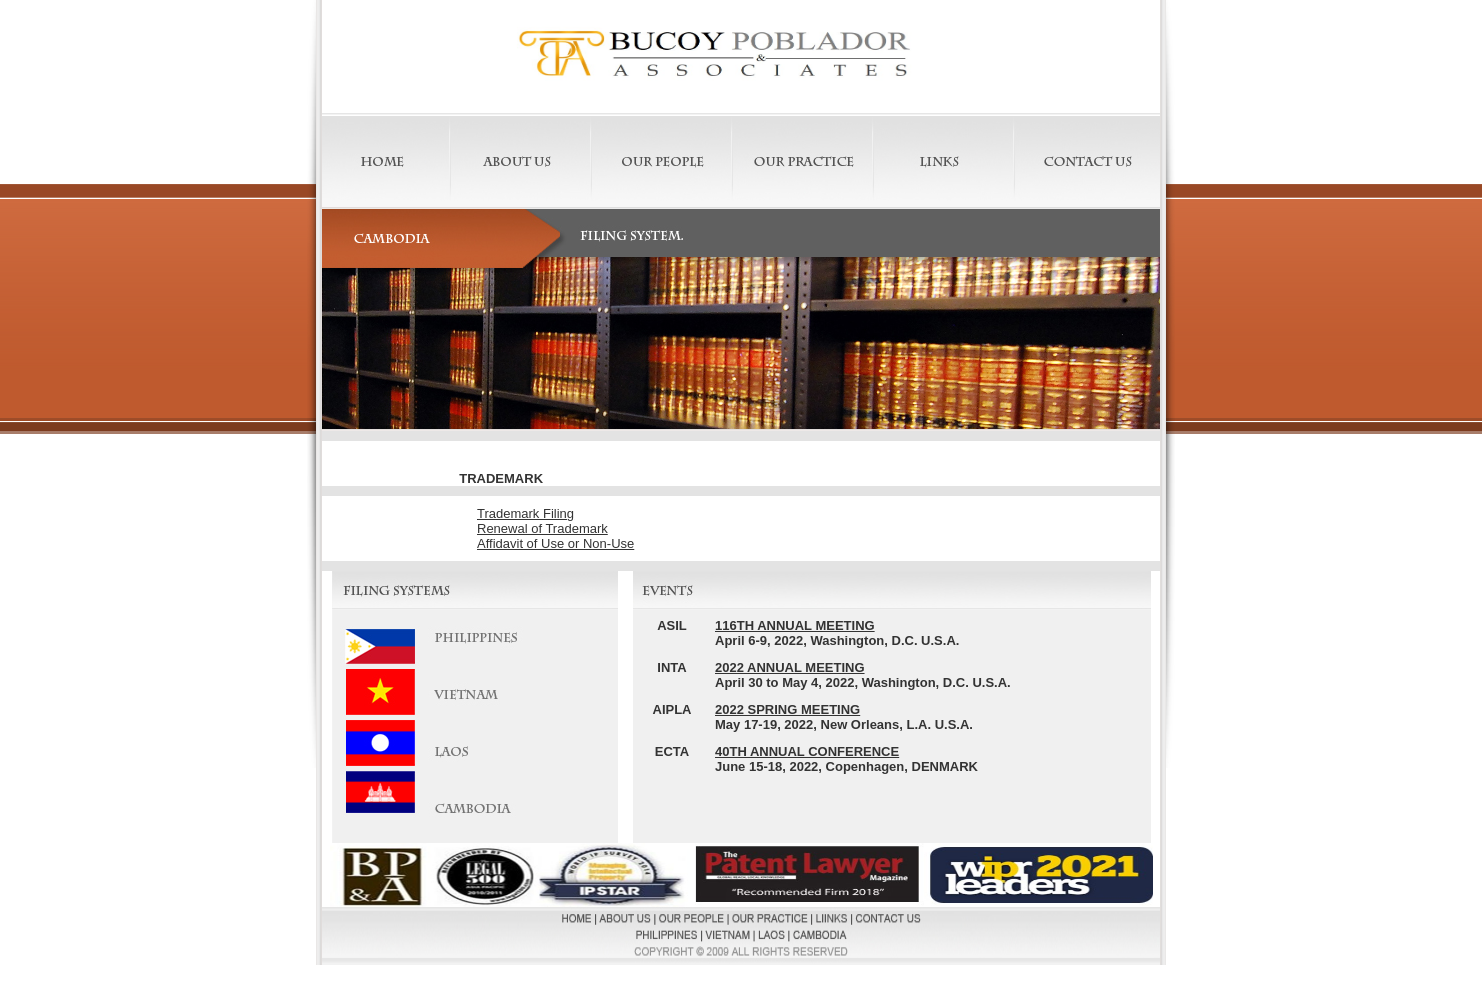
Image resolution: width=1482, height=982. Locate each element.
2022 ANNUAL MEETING (790, 667)
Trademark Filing (525, 513)
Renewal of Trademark (542, 528)
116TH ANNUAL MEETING (795, 625)
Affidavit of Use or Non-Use (555, 543)
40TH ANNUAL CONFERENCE (807, 751)
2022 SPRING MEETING (787, 709)
